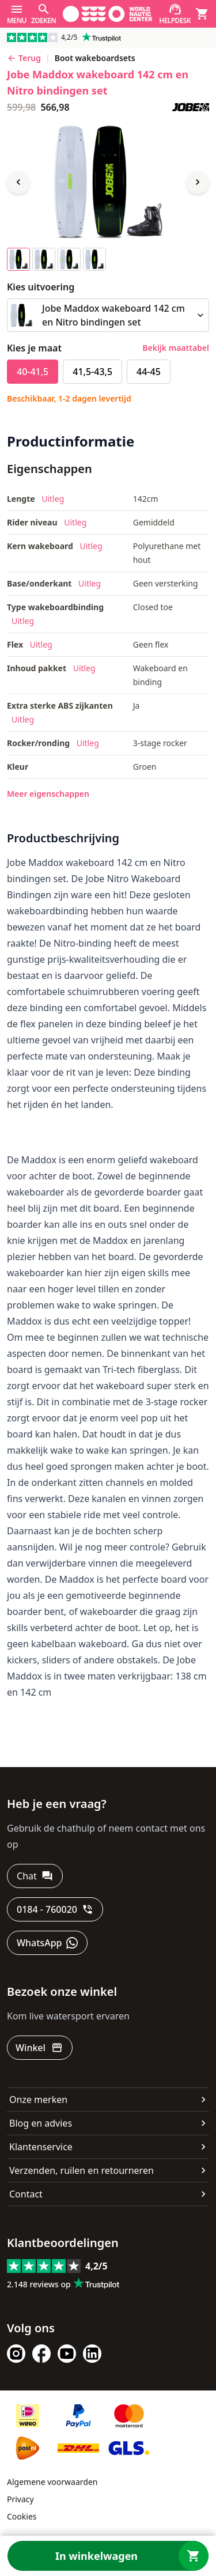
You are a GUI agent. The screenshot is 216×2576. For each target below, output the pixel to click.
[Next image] (197, 182)
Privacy (20, 2499)
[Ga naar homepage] (107, 14)
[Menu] (17, 14)
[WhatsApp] (47, 1943)
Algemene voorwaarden (52, 2481)
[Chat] (35, 1876)
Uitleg (52, 498)
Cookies (21, 2516)
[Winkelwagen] (202, 14)
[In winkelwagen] (108, 2555)
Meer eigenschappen (48, 793)
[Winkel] (40, 2048)
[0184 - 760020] (55, 1909)
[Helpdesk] (175, 14)
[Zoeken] (43, 14)
